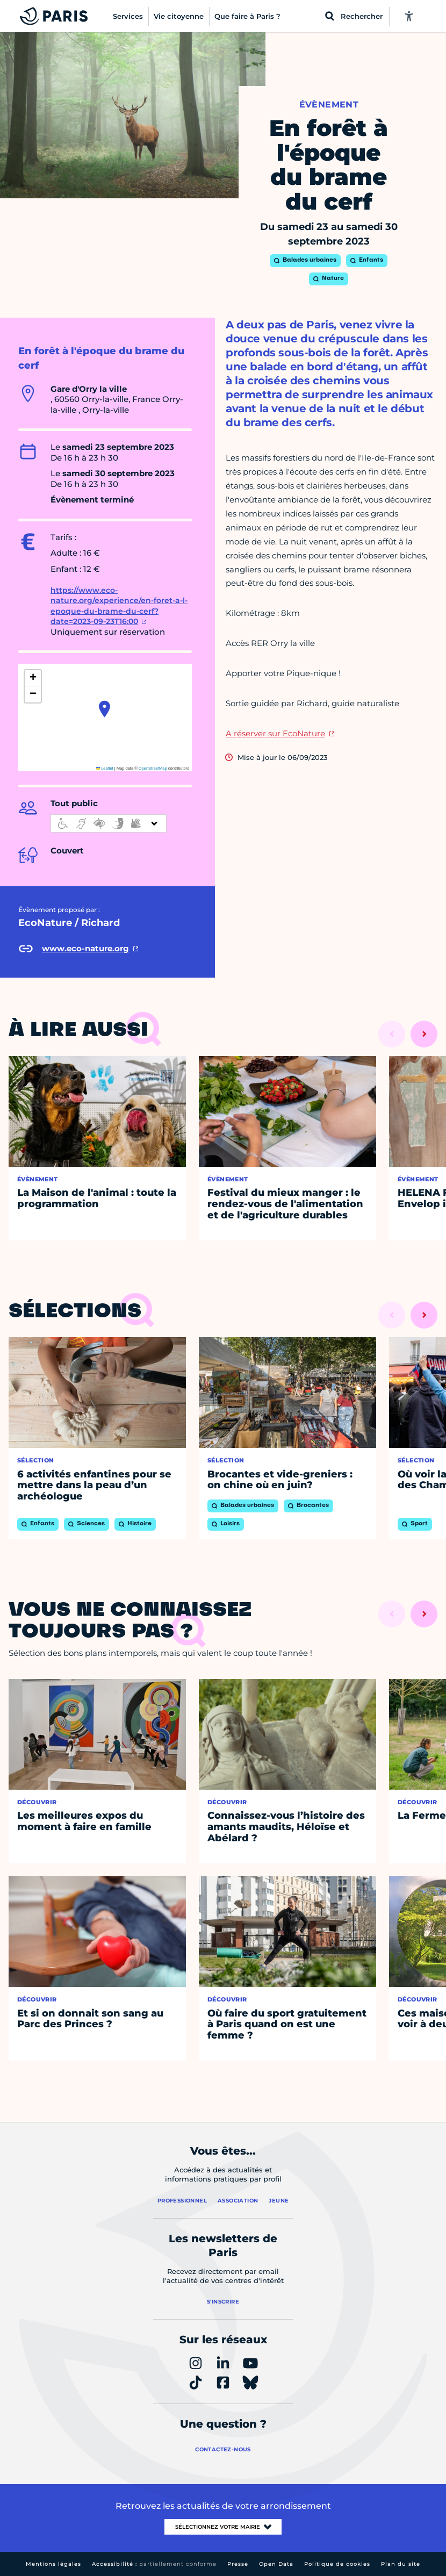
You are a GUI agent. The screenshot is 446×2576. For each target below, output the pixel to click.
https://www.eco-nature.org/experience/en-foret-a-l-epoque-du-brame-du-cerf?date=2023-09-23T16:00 (119, 606)
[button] (104, 708)
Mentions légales (53, 2563)
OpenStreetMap (153, 768)
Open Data (276, 2563)
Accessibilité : (154, 2563)
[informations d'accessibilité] (109, 823)
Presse (237, 2563)
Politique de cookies (337, 2563)
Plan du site (400, 2563)
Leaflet (104, 768)
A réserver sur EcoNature (275, 733)
